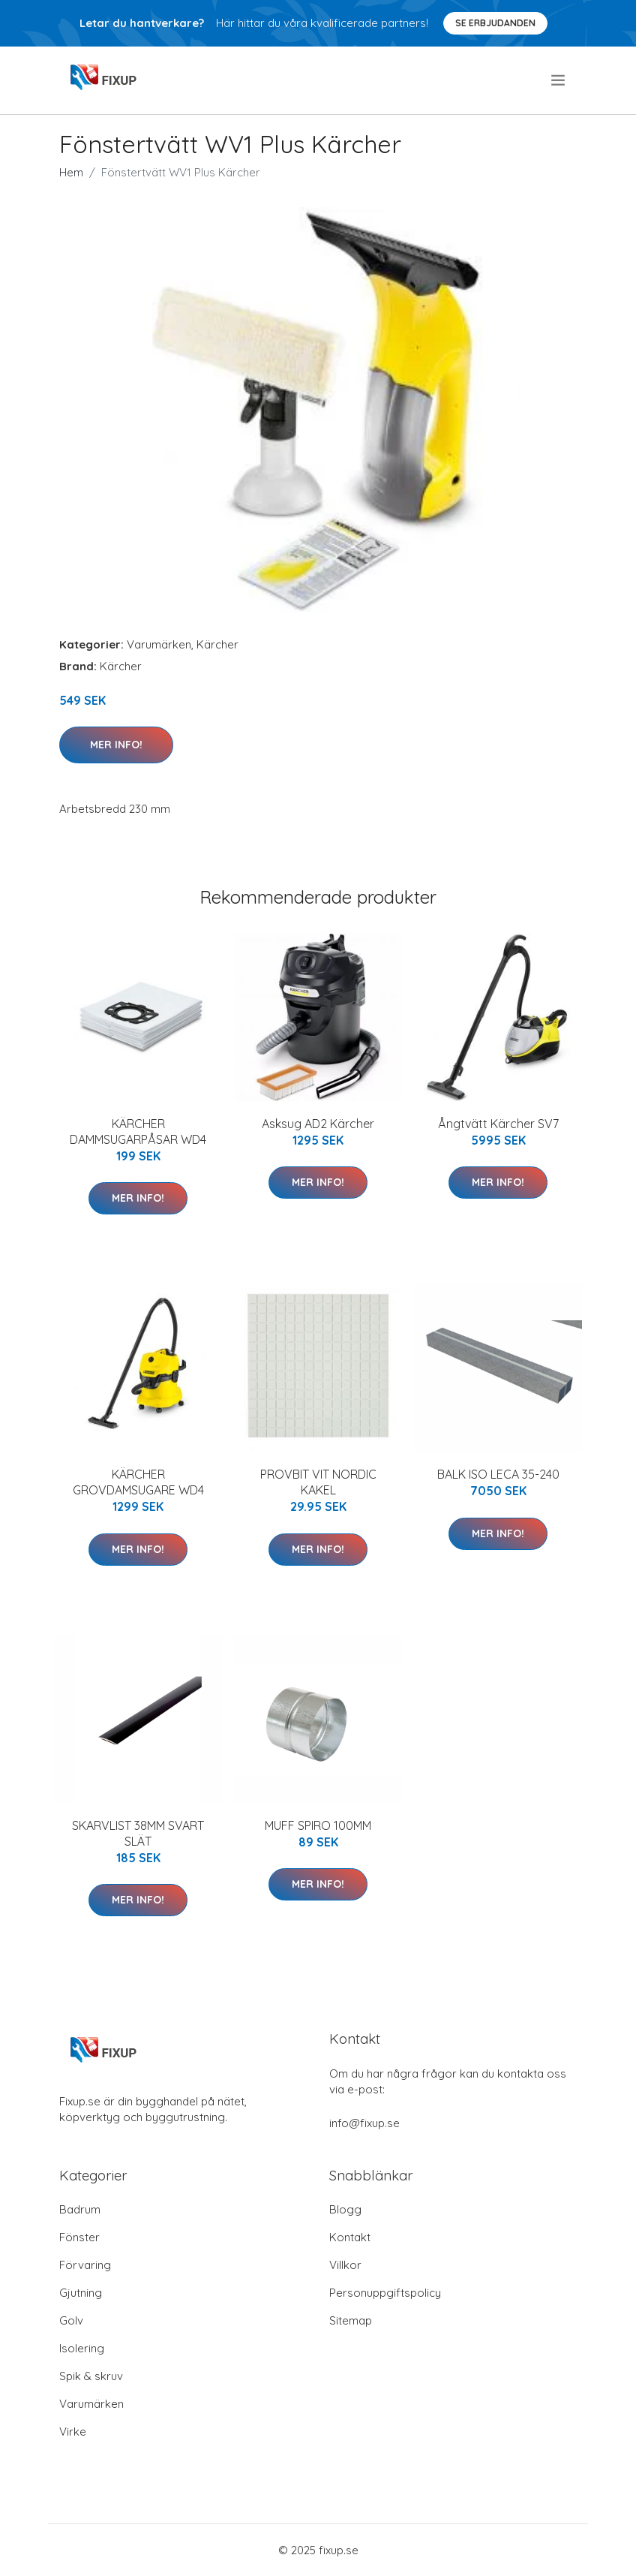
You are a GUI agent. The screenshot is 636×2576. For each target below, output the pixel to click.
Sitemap (350, 2320)
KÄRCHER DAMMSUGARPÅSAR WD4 (138, 1131)
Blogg (345, 2209)
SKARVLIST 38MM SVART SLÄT (138, 1833)
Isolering (81, 2348)
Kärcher (217, 644)
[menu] (559, 80)
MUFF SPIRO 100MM (318, 1825)
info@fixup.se (364, 2123)
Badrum (79, 2209)
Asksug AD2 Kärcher (318, 1123)
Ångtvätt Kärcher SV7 (498, 1123)
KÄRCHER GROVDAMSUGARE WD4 (138, 1482)
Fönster (79, 2237)
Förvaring (85, 2265)
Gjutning (80, 2293)
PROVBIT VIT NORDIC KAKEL (318, 1482)
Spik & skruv (91, 2376)
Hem (71, 172)
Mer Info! (116, 744)
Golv (71, 2320)
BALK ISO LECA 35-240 (498, 1474)
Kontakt (349, 2237)
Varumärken (159, 644)
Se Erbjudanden (495, 23)
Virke (72, 2431)
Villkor (345, 2265)
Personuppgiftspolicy (385, 2293)
